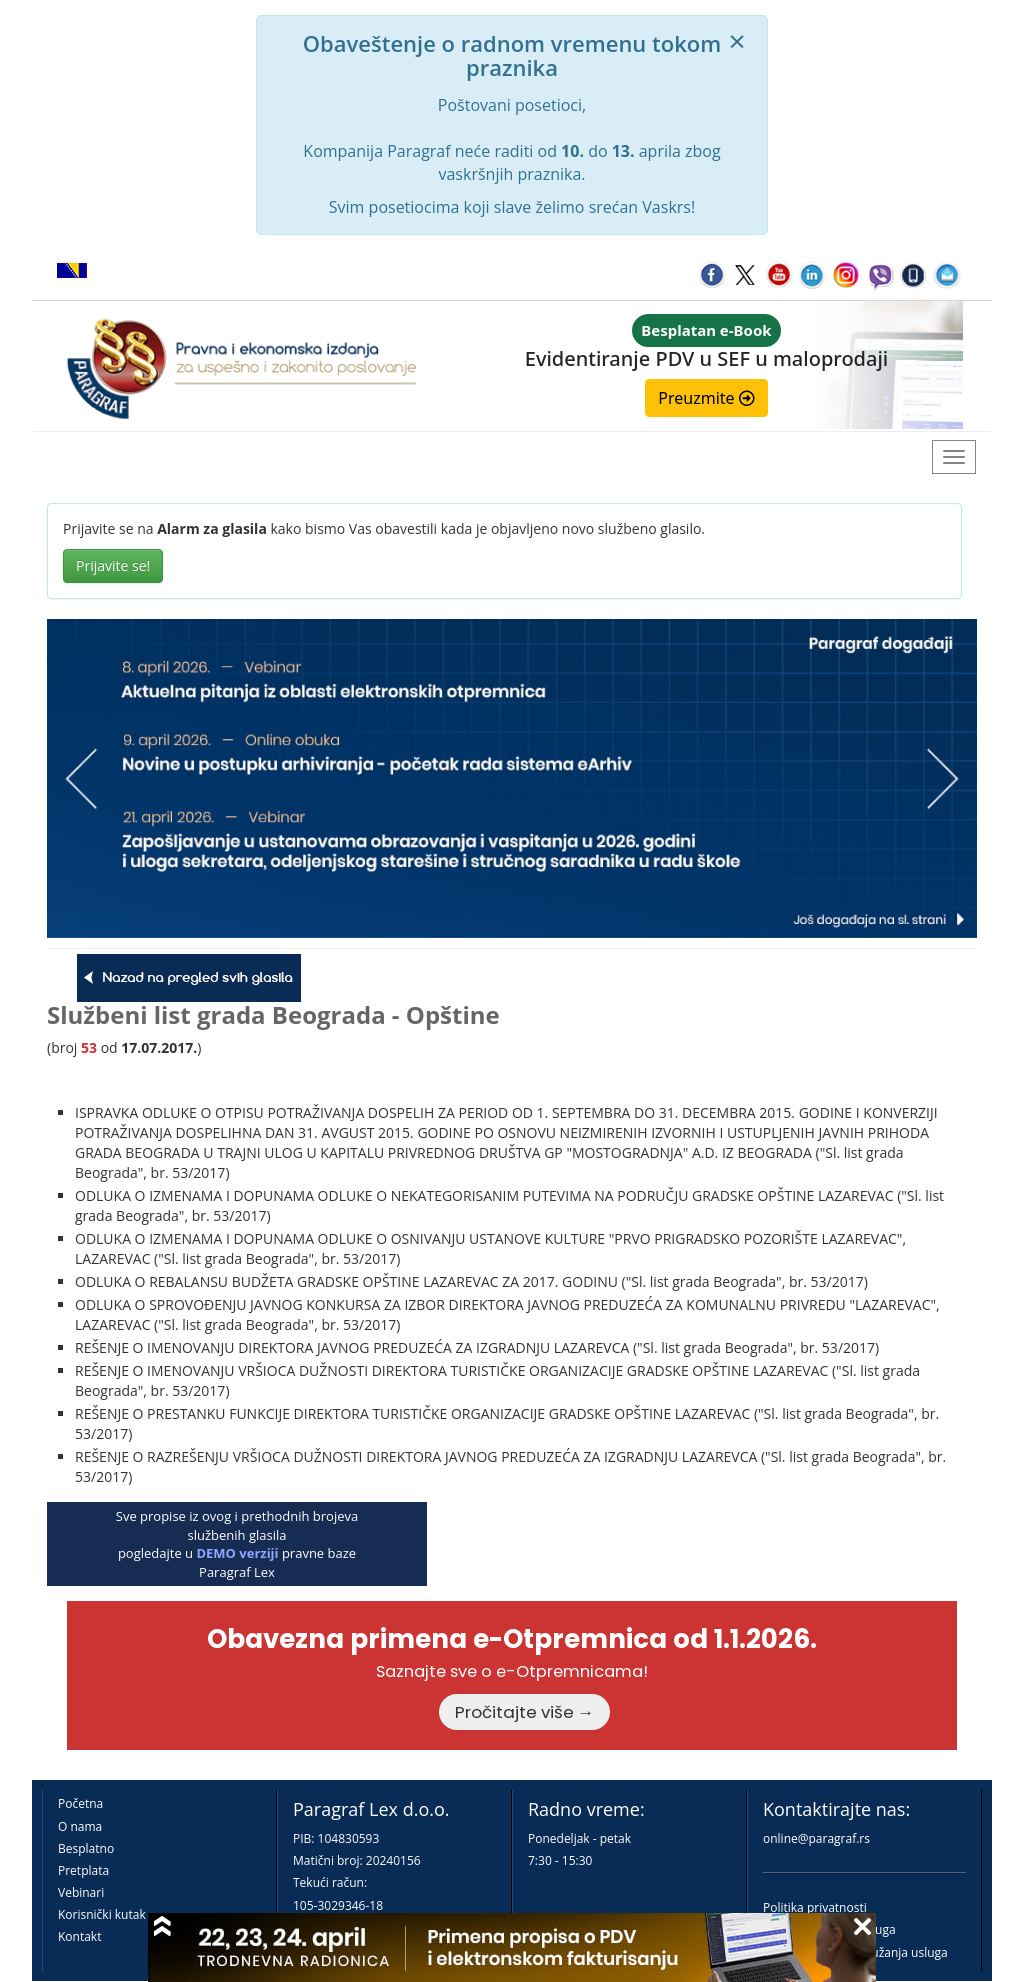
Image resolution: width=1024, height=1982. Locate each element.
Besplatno (86, 1848)
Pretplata (83, 1870)
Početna (80, 1803)
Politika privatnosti (815, 1907)
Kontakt (79, 1936)
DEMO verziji (237, 1553)
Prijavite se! (113, 565)
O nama (80, 1826)
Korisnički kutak (102, 1914)
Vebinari (81, 1892)
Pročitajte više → (525, 1712)
